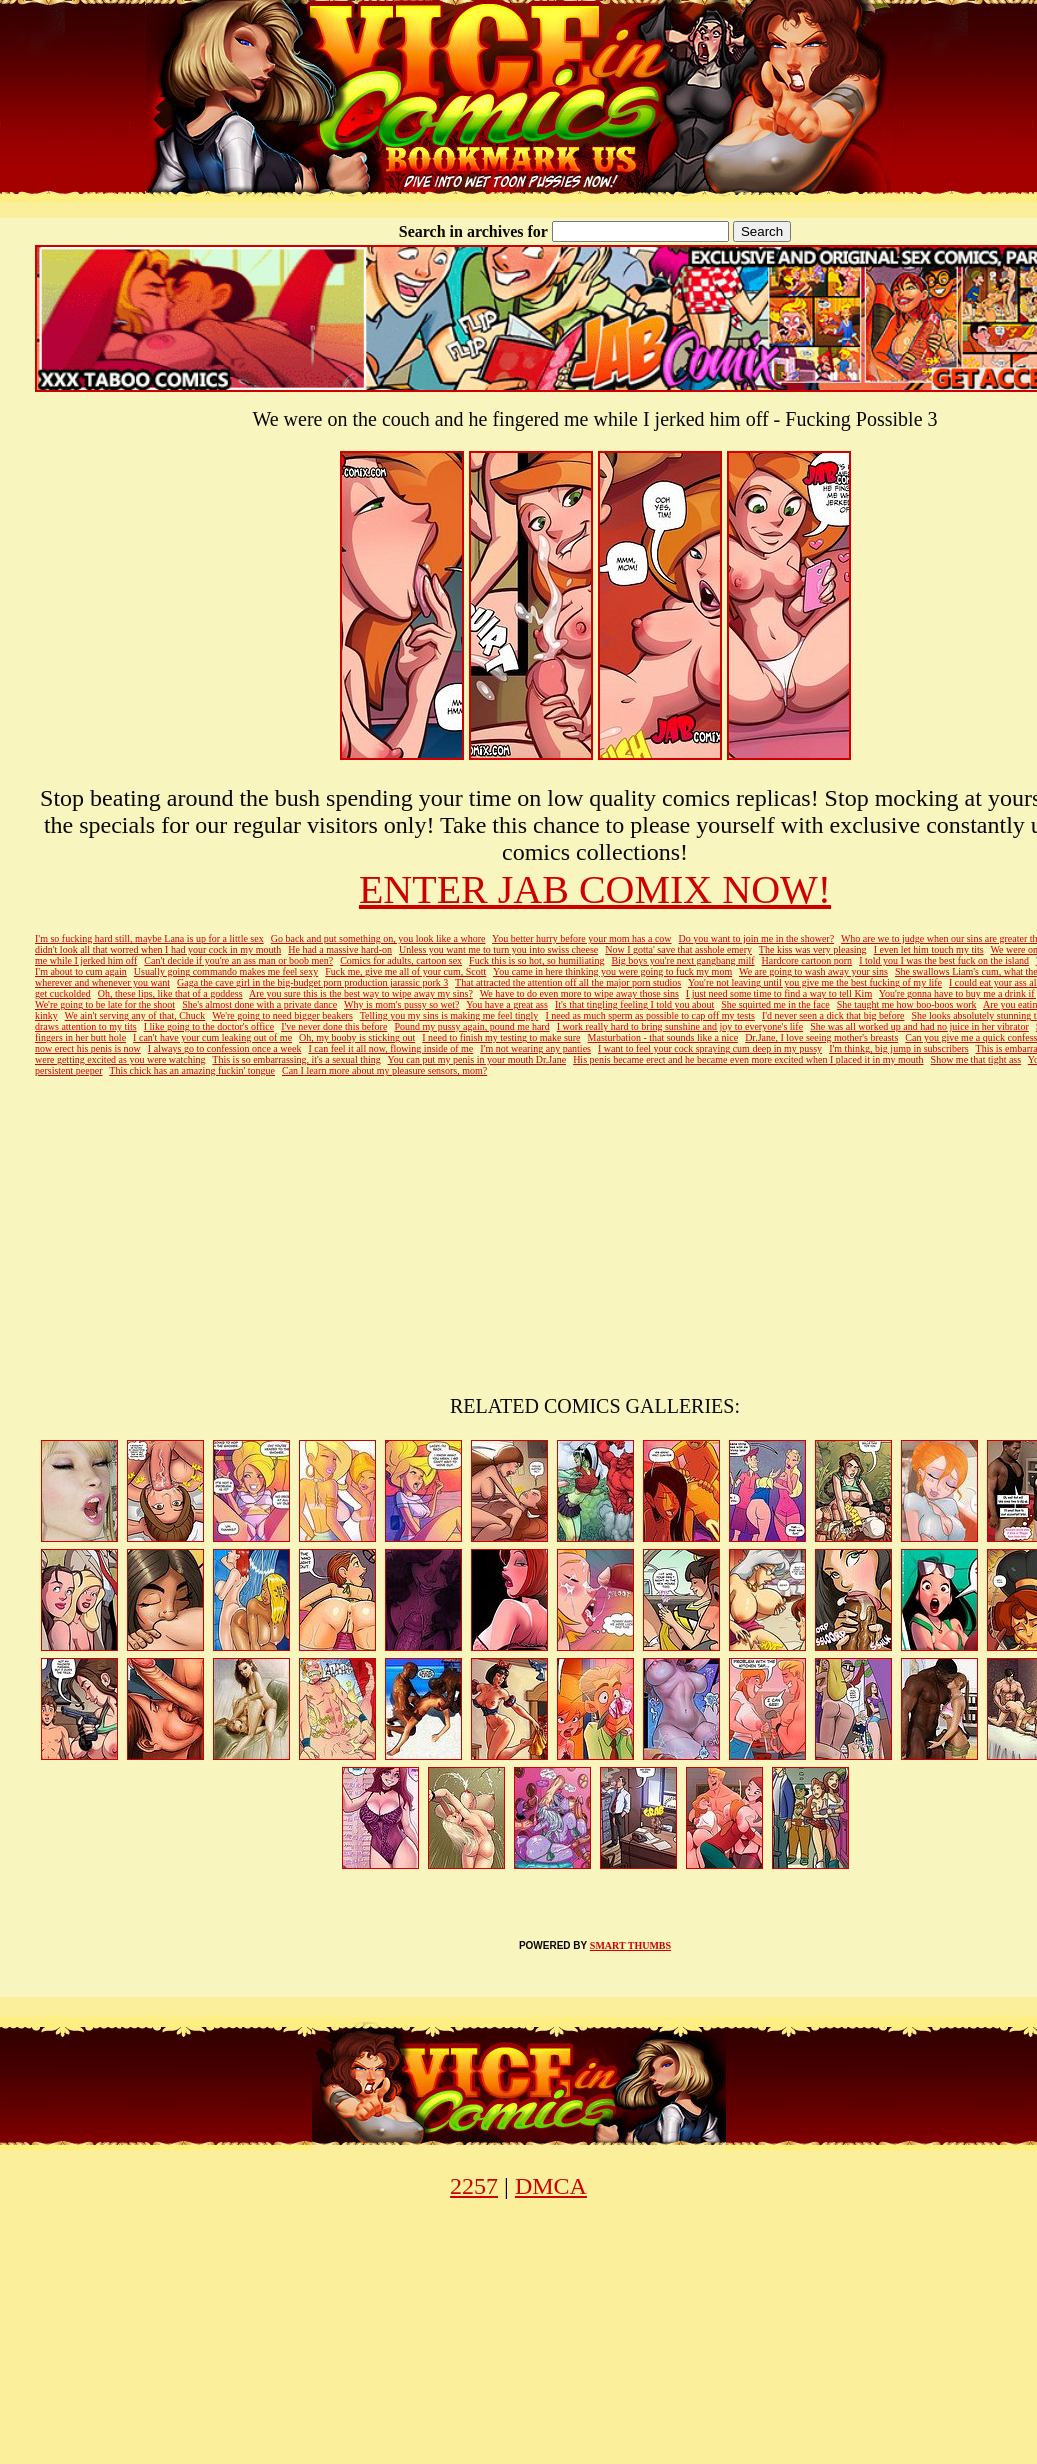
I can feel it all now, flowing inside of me (390, 1048)
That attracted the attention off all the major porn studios (568, 982)
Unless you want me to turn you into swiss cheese (498, 949)
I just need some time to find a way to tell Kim (779, 993)
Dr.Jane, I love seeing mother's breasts (821, 1037)
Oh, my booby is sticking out (357, 1037)
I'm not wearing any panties (535, 1048)
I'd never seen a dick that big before (833, 1015)
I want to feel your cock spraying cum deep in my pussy (710, 1048)
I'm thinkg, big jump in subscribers (899, 1048)
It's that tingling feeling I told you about (634, 1004)
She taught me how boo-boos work (907, 1004)
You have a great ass (507, 1004)
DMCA (551, 2186)
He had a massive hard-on (340, 949)
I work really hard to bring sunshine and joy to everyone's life (680, 1026)
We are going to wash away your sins (813, 971)
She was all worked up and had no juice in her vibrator (919, 1026)
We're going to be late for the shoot (105, 1004)
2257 (474, 2186)
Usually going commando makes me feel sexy (226, 971)
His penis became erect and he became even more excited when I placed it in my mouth (748, 1059)
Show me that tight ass (976, 1059)
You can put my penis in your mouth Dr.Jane (476, 1059)
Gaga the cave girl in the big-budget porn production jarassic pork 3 (312, 982)
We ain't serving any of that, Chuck (135, 1015)
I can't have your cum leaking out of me (212, 1037)
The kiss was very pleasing (813, 949)
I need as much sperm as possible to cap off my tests (650, 1015)
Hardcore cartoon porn (807, 960)
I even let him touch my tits (929, 949)
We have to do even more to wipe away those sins (579, 993)
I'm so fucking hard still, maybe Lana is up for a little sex (149, 938)
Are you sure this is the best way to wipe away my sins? (361, 993)
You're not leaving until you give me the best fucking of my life (815, 982)
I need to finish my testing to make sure (501, 1037)
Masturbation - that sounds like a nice (663, 1037)
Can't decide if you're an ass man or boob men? (238, 960)
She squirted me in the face (775, 1004)
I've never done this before (334, 1026)
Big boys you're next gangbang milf (682, 960)
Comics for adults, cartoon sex (401, 960)
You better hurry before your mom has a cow (582, 938)
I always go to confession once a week (225, 1048)
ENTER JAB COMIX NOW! (595, 889)
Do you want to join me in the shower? (757, 938)
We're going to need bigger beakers (282, 1015)
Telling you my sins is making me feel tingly (449, 1015)
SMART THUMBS (630, 1945)
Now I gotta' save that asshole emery (678, 949)
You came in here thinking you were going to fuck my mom (612, 971)
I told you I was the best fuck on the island (944, 960)
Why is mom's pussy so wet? (401, 1004)
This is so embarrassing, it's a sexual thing (296, 1059)
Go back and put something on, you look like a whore (378, 938)
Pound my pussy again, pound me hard (471, 1026)
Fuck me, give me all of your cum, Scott (405, 971)
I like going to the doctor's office (209, 1026)
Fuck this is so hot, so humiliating (536, 960)
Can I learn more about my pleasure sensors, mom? (384, 1070)
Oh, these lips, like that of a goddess (170, 993)
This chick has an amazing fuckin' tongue (192, 1070)
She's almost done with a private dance (259, 1004)
